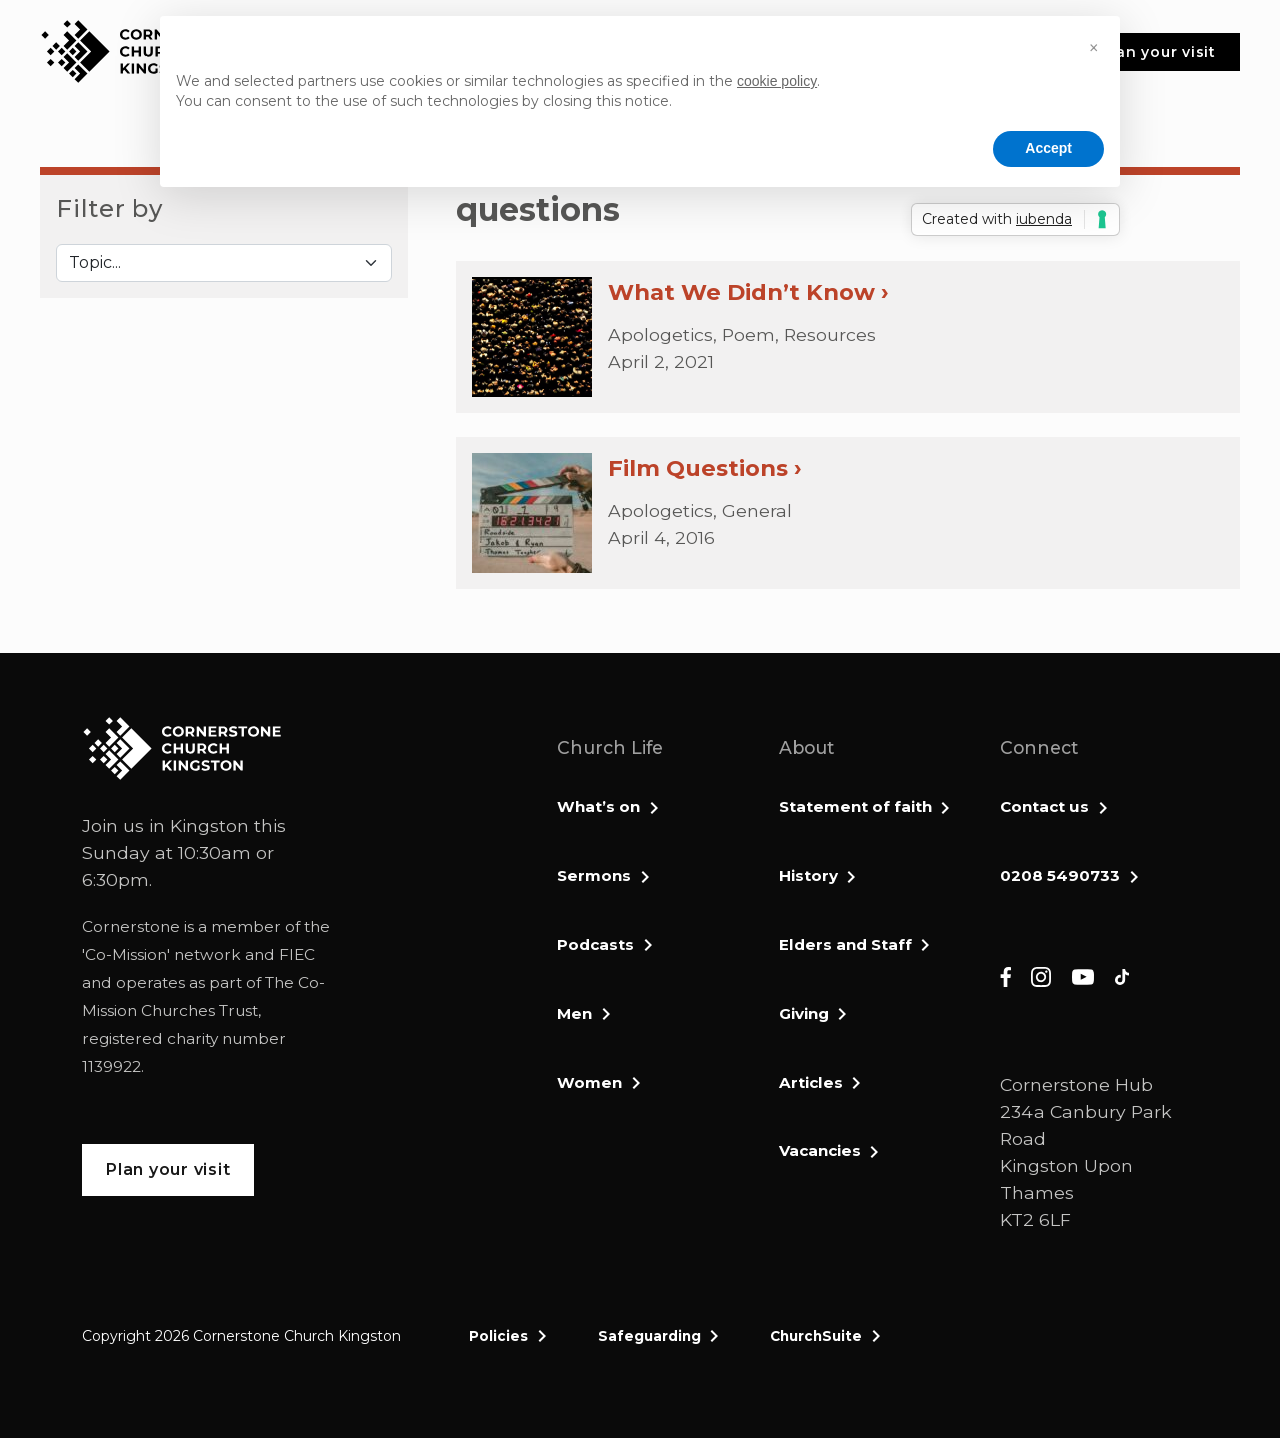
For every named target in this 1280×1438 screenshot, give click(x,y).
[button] (1094, 48)
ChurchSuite (816, 1336)
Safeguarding (649, 1336)
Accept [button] (1048, 148)
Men (574, 1013)
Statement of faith (855, 806)
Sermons (594, 875)
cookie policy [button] (777, 81)
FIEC (297, 954)
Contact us (1044, 806)
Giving (804, 1013)
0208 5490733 (1060, 875)
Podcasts (595, 944)
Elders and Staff (845, 944)
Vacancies (820, 1150)
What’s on (598, 806)
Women (589, 1082)
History (808, 875)
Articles (811, 1082)
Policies (498, 1336)
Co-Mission (126, 954)
